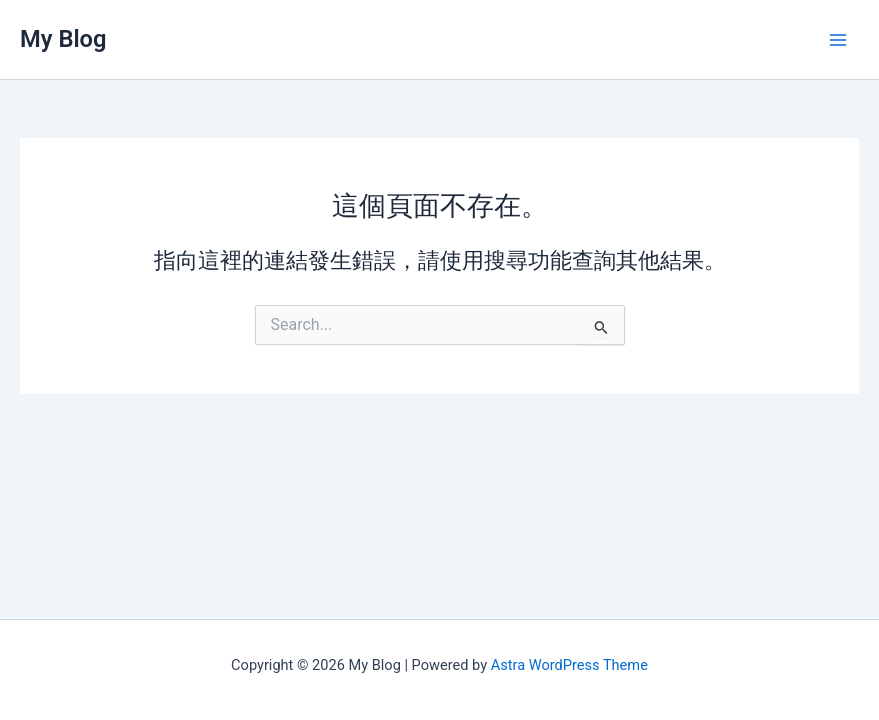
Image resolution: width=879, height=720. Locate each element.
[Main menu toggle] (838, 40)
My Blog (63, 39)
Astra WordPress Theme (569, 665)
